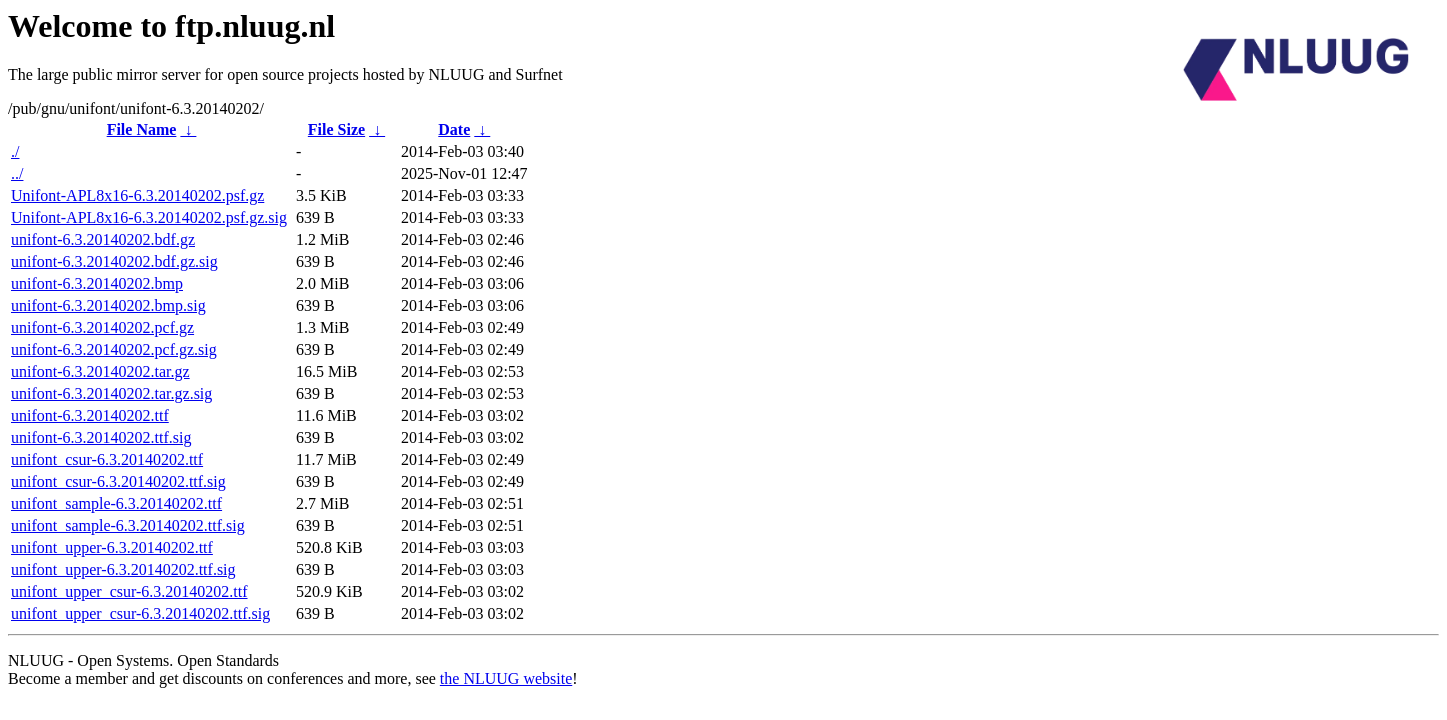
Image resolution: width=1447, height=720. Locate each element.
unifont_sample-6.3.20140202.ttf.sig (128, 525)
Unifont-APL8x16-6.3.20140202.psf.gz (137, 195)
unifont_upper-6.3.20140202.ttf (112, 547)
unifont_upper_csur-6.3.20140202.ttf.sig (140, 613)
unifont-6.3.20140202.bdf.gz (103, 239)
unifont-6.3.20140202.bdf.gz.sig (114, 261)
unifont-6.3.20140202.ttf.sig (101, 437)
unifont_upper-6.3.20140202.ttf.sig (123, 569)
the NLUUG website (506, 678)
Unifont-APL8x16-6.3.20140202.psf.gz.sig (149, 217)
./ (15, 151)
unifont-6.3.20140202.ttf (90, 415)
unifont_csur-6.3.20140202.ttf (107, 459)
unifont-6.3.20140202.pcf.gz (102, 327)
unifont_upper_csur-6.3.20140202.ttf (129, 591)
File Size (336, 129)
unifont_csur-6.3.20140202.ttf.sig (118, 481)
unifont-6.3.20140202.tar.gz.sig (111, 393)
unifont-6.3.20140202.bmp (97, 283)
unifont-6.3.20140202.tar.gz (100, 371)
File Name (142, 129)
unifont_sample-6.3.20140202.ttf (116, 503)
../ (17, 173)
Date (454, 129)
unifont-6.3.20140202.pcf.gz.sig (114, 349)
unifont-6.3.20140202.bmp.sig (108, 305)
